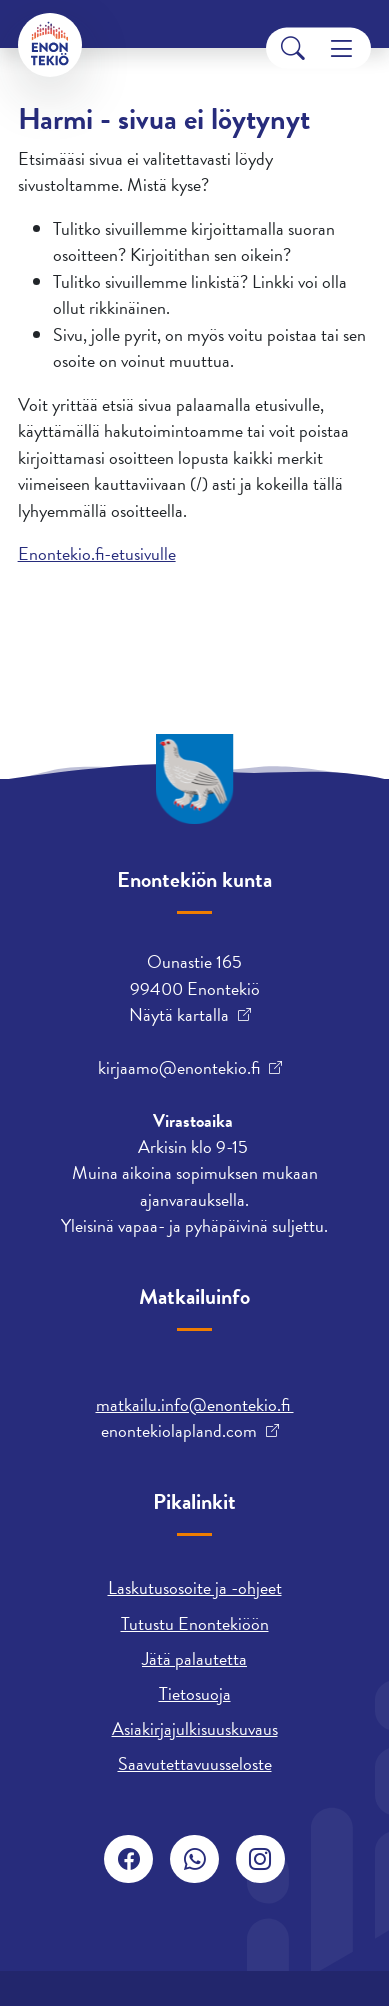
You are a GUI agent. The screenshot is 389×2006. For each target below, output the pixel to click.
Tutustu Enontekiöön (195, 1623)
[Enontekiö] (50, 45)
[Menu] (341, 48)
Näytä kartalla (179, 1015)
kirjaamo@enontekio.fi (179, 1068)
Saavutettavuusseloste (195, 1763)
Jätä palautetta (194, 1658)
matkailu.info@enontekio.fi (195, 1404)
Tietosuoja (195, 1693)
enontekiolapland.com (179, 1431)
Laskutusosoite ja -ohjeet (195, 1587)
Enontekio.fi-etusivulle (97, 553)
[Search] (293, 48)
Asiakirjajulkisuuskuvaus (195, 1728)
